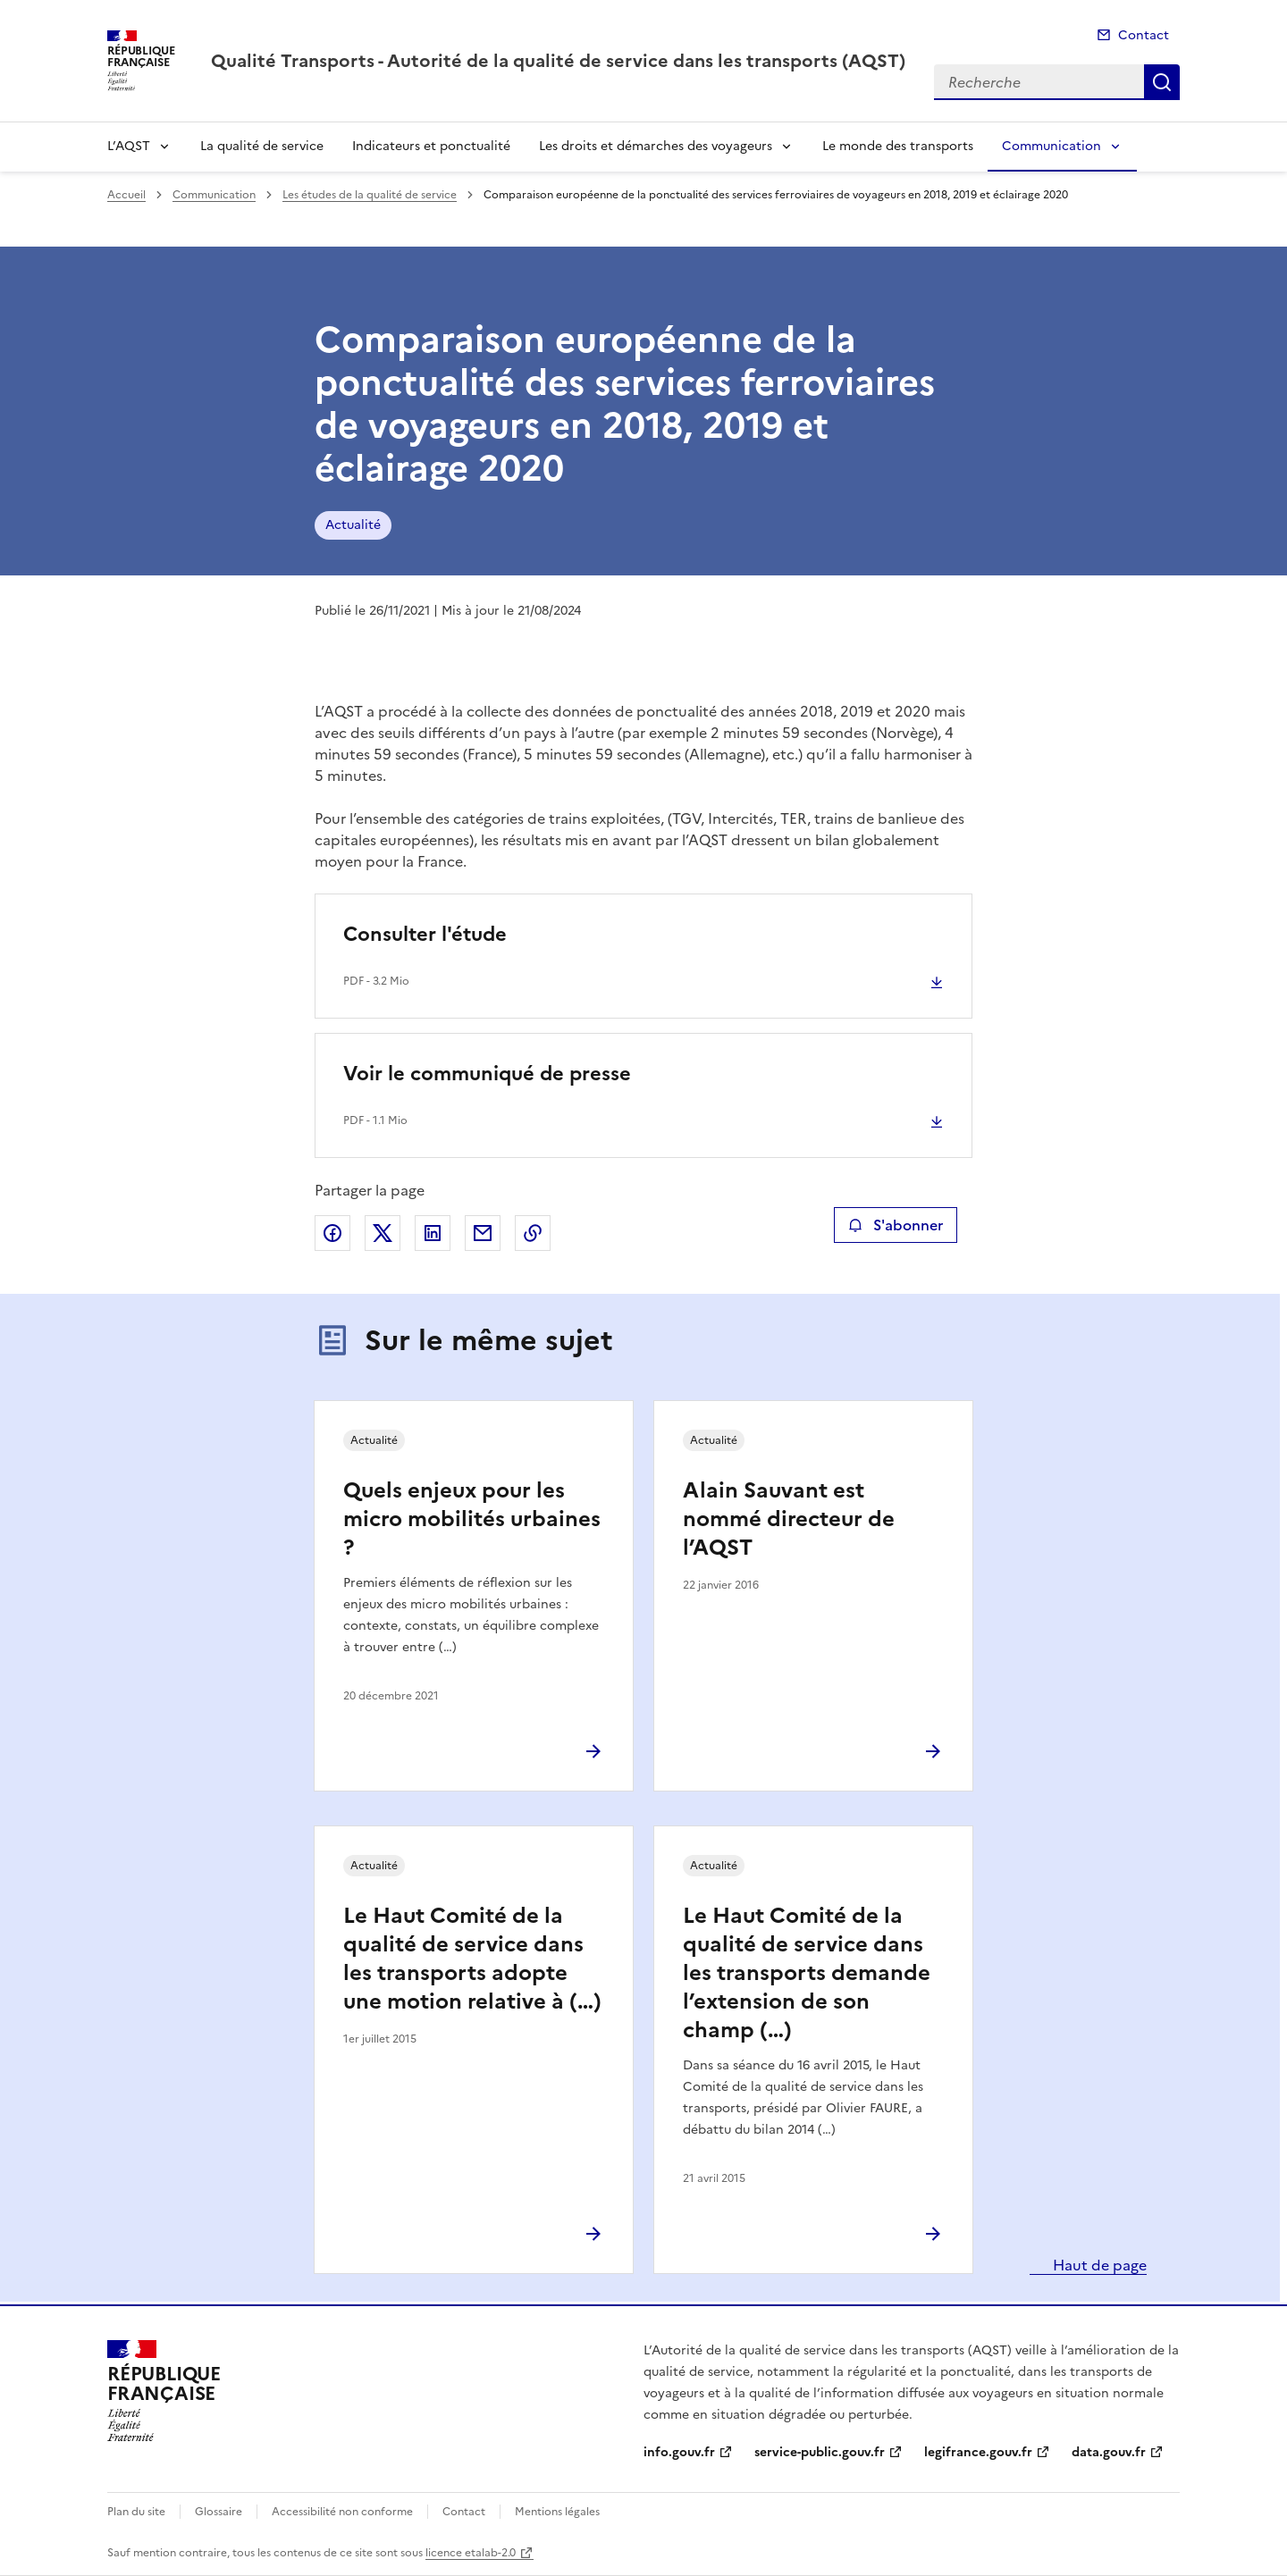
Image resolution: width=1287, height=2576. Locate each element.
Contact (1143, 35)
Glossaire (218, 2512)
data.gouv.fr (1109, 2452)
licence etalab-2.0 (470, 2553)
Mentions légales (557, 2512)
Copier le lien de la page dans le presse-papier (533, 1233)
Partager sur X (382, 1233)
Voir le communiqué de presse (487, 1073)
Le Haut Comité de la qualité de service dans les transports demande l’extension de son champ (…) (806, 1973)
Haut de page (1098, 2265)
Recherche (1162, 82)
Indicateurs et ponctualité (431, 146)
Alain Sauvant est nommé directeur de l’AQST (789, 1519)
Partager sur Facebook (332, 1233)
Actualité (353, 525)
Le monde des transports (897, 146)
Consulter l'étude (425, 934)
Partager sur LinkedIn (432, 1233)
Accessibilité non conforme (342, 2512)
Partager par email (482, 1233)
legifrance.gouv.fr (978, 2452)
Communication (1051, 146)
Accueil (126, 195)
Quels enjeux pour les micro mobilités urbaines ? (472, 1519)
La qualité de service (262, 146)
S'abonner (895, 1225)
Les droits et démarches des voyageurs (655, 146)
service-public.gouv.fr (819, 2452)
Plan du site (136, 2512)
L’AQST (128, 146)
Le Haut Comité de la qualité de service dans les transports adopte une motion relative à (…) (472, 1959)
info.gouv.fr (679, 2452)
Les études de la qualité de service (369, 195)
